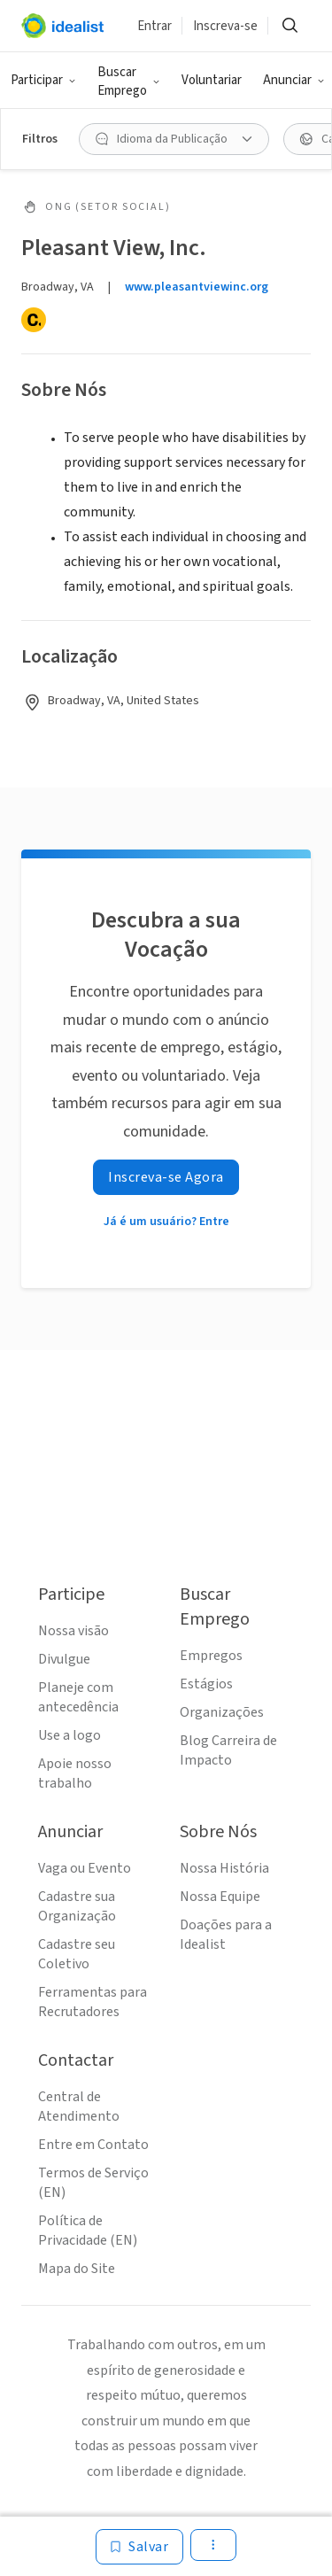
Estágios (206, 1684)
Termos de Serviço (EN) (93, 2182)
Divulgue (64, 1659)
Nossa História (224, 1868)
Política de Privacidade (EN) (87, 2230)
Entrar (154, 26)
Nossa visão (73, 1631)
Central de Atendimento (79, 2106)
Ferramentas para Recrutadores (92, 2001)
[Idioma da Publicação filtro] (174, 139)
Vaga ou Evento (84, 1868)
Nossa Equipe (220, 1896)
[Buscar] (289, 26)
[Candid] (33, 319)
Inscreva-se (225, 26)
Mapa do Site (76, 2268)
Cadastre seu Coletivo (76, 1954)
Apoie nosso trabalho (75, 1773)
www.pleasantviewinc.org (196, 287)
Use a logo (69, 1735)
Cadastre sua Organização (77, 1906)
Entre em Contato (93, 2144)
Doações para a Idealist (226, 1934)
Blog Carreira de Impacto (228, 1750)
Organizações (222, 1712)
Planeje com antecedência (78, 1697)
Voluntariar (211, 80)
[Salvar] (139, 2546)
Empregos (211, 1655)
